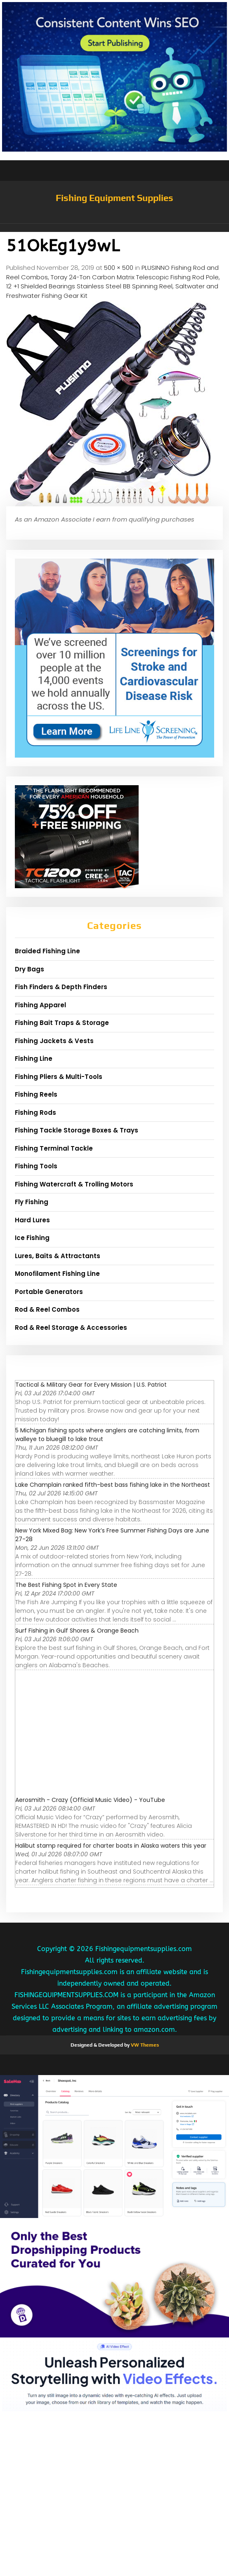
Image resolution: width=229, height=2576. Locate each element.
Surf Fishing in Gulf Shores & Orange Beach (77, 1630)
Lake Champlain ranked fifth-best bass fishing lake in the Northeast (112, 1485)
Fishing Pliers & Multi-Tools (58, 1076)
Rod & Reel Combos (47, 1309)
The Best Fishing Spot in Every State (66, 1585)
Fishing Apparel (40, 1005)
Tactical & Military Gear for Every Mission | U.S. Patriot (91, 1384)
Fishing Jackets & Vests (54, 1040)
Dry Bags (29, 969)
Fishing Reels (36, 1094)
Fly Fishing (31, 1202)
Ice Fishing (32, 1237)
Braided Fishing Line (47, 951)
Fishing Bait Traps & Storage (62, 1022)
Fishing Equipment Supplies (114, 197)
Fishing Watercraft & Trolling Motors (74, 1184)
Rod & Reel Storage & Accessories (71, 1327)
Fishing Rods (35, 1112)
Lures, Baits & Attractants (57, 1256)
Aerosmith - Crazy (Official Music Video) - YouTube (90, 1800)
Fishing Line (33, 1058)
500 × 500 (118, 267)
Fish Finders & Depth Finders (61, 987)
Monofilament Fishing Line (57, 1273)
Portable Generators (49, 1291)
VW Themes (144, 2045)
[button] (114, 228)
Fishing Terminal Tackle (54, 1148)
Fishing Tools (36, 1166)
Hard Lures (32, 1220)
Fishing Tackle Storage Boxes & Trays (76, 1130)
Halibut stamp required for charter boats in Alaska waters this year (110, 1845)
